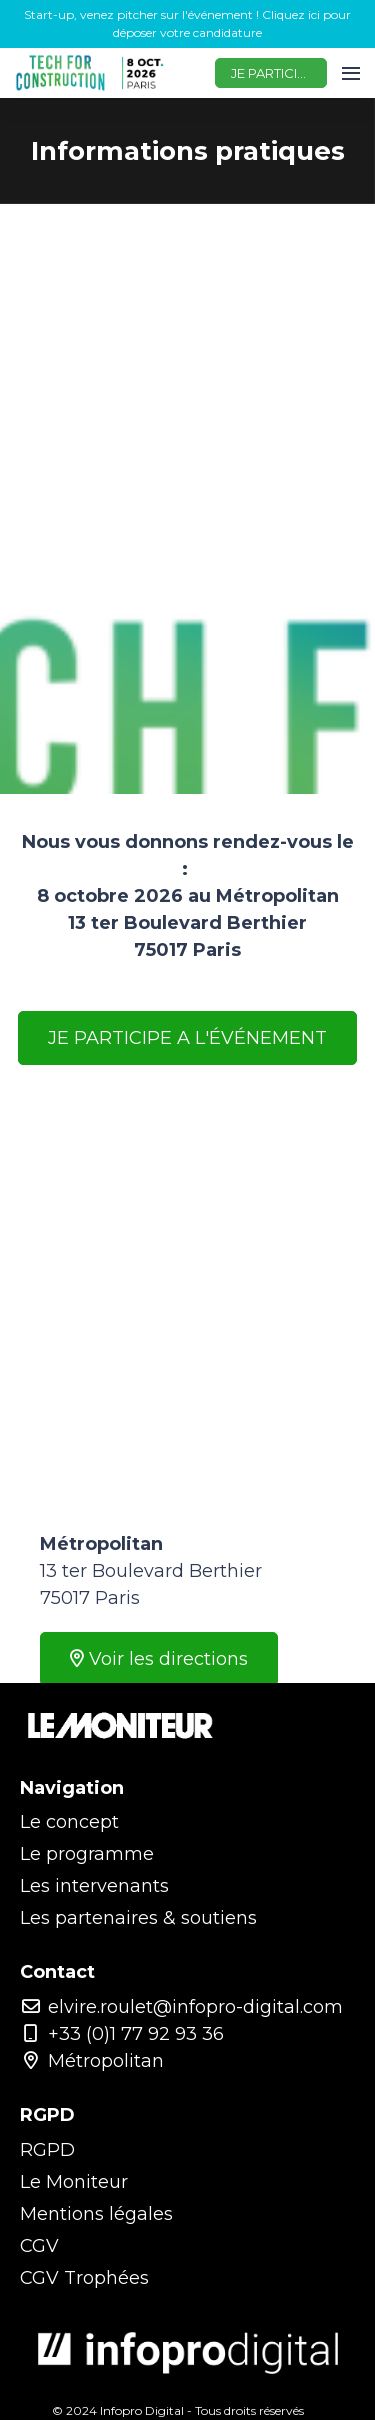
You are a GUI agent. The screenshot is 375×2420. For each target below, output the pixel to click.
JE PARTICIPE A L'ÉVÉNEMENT (187, 1038)
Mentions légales (96, 2214)
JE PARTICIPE (272, 73)
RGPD (47, 2150)
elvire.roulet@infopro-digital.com (181, 2007)
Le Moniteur (74, 2182)
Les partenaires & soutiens (138, 1918)
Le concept (69, 1822)
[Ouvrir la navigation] (351, 73)
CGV (39, 2246)
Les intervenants (94, 1886)
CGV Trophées (84, 2278)
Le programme (87, 1854)
